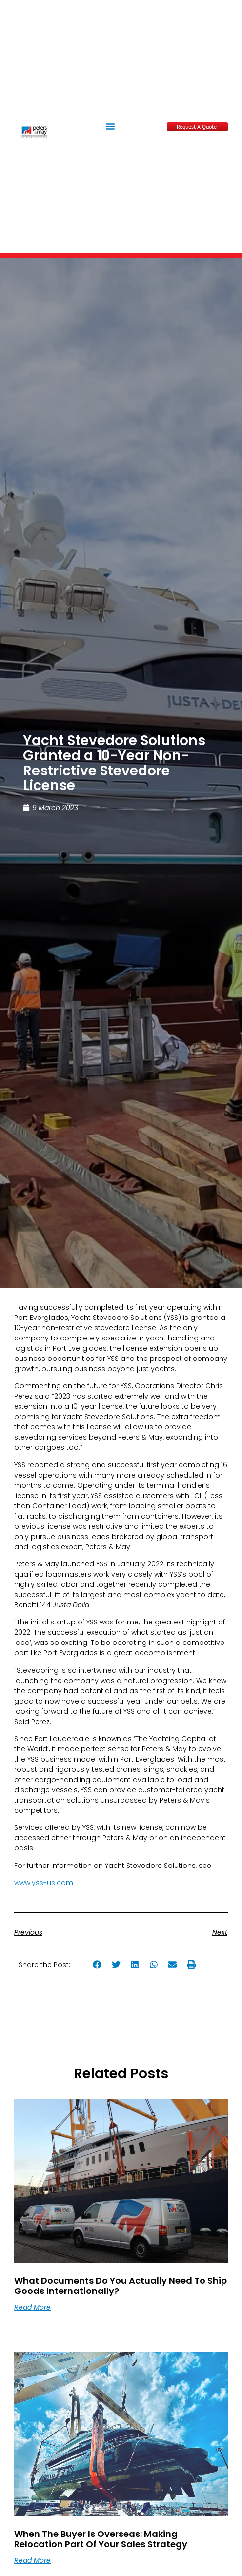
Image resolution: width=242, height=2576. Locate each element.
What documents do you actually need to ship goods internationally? (120, 2285)
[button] (110, 126)
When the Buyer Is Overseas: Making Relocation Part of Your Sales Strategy (100, 2539)
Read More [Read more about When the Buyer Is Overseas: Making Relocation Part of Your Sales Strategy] (32, 2560)
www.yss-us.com (43, 1882)
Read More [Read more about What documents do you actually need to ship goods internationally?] (32, 2307)
